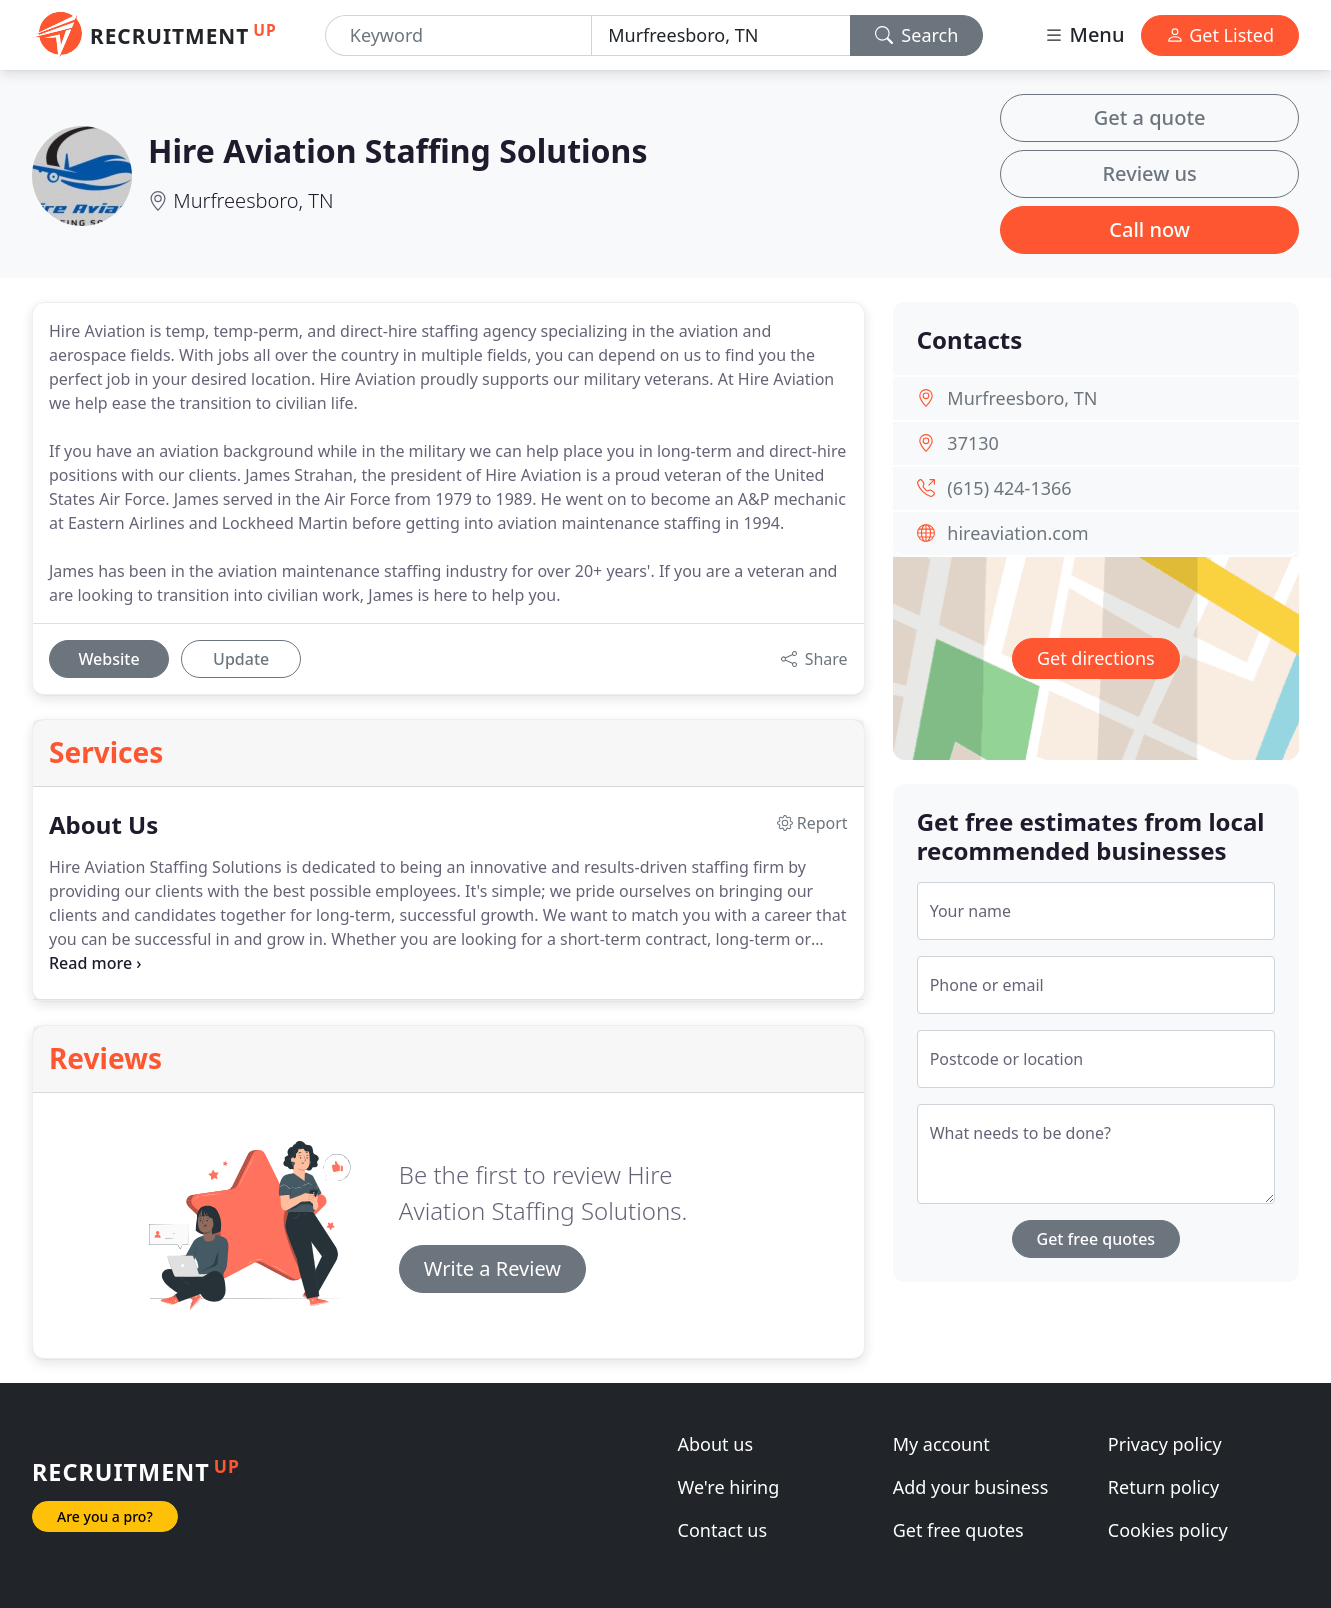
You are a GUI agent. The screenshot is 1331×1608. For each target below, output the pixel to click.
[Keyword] (458, 35)
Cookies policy (1168, 1530)
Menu (1084, 34)
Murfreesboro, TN (253, 200)
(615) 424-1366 (1009, 488)
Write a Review (492, 1268)
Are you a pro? (105, 1516)
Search (917, 35)
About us (716, 1444)
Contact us (723, 1530)
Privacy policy (1165, 1444)
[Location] (720, 35)
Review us (1149, 173)
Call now (1149, 229)
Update (241, 659)
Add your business (971, 1487)
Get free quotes (1096, 1239)
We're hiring (729, 1487)
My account (941, 1444)
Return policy (1163, 1487)
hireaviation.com (1017, 533)
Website (108, 659)
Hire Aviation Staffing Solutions (397, 150)
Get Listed (1220, 35)
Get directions (1096, 658)
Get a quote (1150, 117)
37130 (972, 443)
